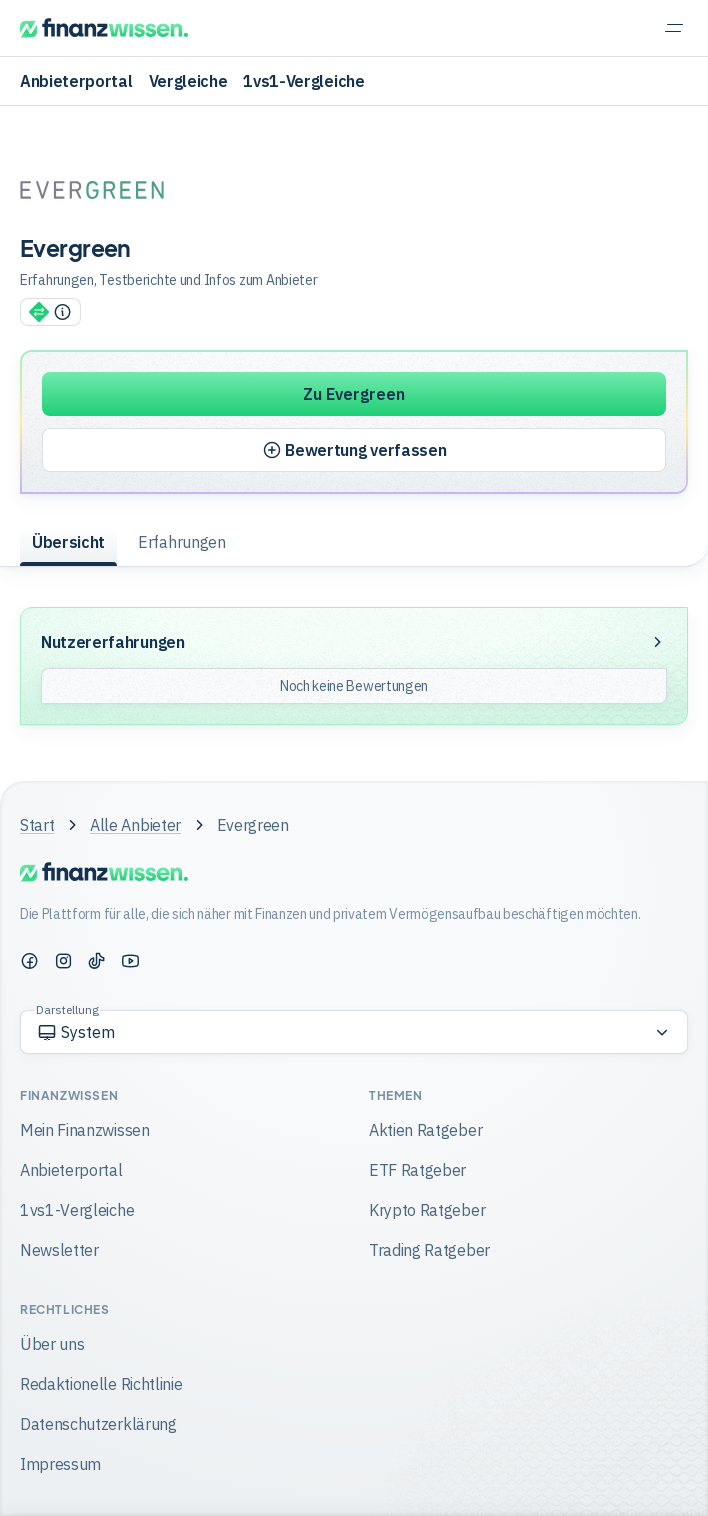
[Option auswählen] (354, 1032)
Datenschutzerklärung (98, 1424)
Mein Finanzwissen (85, 1130)
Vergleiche (188, 81)
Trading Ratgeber (429, 1250)
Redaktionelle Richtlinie (101, 1384)
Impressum (60, 1464)
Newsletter (59, 1250)
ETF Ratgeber (417, 1170)
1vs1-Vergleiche (303, 81)
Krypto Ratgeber (427, 1210)
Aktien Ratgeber (425, 1130)
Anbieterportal (76, 81)
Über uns (52, 1344)
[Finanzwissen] (104, 28)
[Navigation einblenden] (674, 28)
